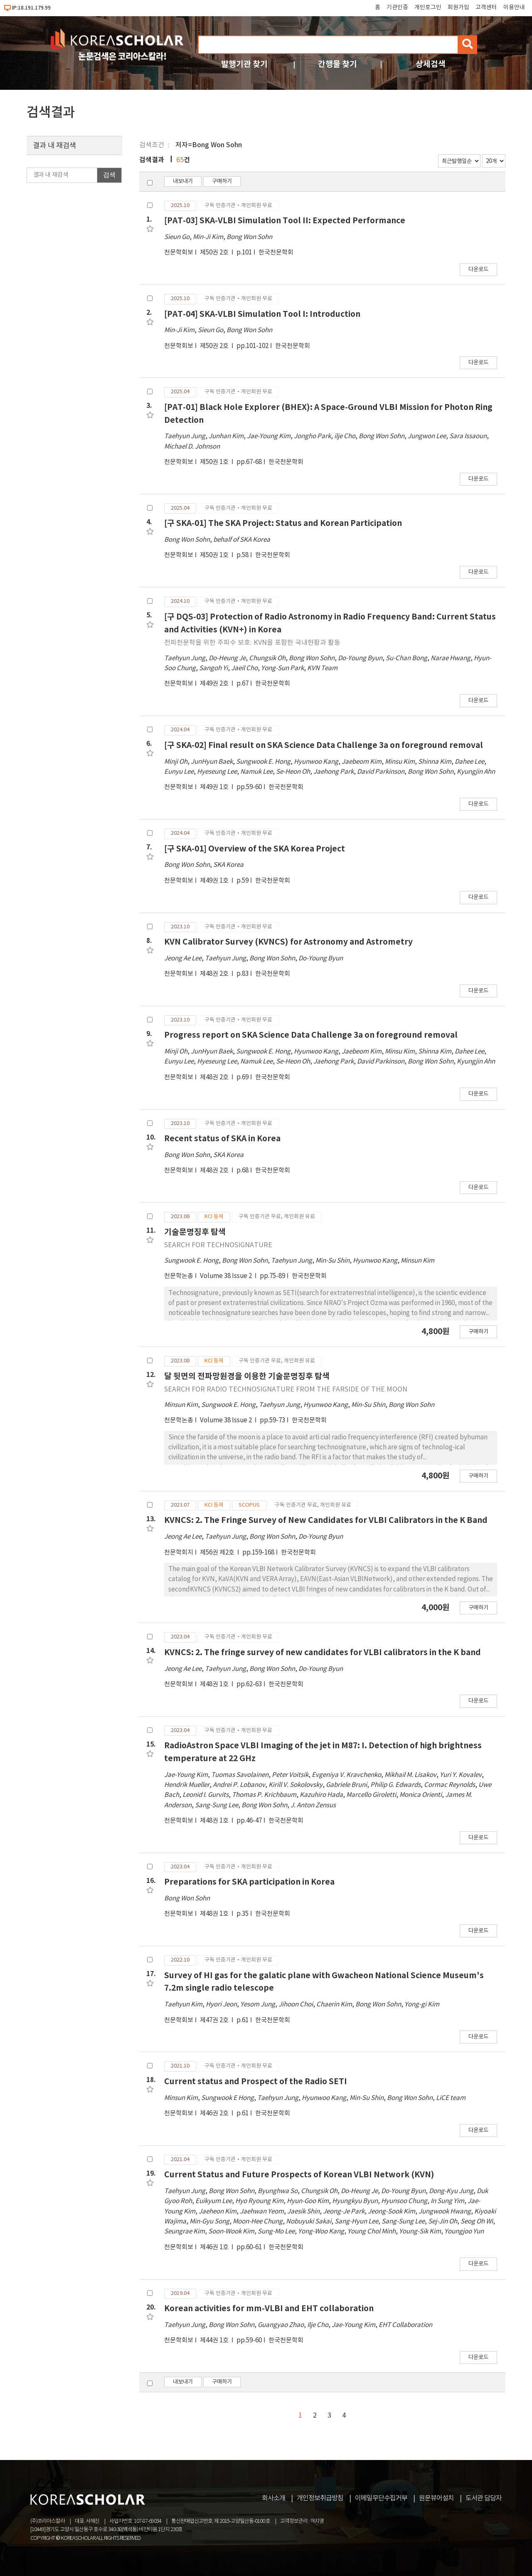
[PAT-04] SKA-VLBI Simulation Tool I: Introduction (262, 314)
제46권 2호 (215, 2113)
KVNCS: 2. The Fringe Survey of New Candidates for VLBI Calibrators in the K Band (326, 1520)
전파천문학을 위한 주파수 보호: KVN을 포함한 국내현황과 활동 (252, 642)
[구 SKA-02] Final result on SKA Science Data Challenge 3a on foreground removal (323, 745)
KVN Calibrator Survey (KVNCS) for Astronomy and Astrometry (288, 942)
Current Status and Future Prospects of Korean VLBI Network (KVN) (299, 2174)
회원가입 (458, 7)
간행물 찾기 (337, 64)
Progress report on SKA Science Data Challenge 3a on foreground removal (311, 1035)
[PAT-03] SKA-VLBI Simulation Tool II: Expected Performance (284, 220)
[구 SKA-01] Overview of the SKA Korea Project (254, 849)
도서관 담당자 (484, 2498)
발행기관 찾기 (244, 64)
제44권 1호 (215, 2340)
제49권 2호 (215, 683)
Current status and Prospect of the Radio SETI (255, 2081)
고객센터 (486, 7)
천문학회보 (178, 252)
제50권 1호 (215, 462)
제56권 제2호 (218, 1552)
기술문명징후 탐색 (195, 1232)
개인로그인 (427, 7)
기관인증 (397, 7)
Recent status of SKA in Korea (222, 1138)
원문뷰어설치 (436, 2498)
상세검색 (431, 64)
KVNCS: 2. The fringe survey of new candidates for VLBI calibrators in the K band (322, 1652)
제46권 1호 (215, 2247)
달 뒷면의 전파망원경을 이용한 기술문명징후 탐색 (247, 1376)
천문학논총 (178, 1276)
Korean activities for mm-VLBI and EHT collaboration (269, 2308)
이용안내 (514, 7)
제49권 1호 (215, 787)
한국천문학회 (276, 252)
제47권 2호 (215, 2020)
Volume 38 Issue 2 (226, 1276)
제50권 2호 (215, 252)
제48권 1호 (215, 1684)
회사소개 (273, 2498)
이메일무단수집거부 (381, 2498)
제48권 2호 (215, 973)
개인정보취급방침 (320, 2498)
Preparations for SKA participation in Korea (249, 1882)
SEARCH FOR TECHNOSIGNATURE (218, 1245)
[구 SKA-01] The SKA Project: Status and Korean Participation (283, 523)
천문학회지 (178, 1552)
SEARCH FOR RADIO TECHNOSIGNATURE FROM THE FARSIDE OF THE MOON (285, 1389)
